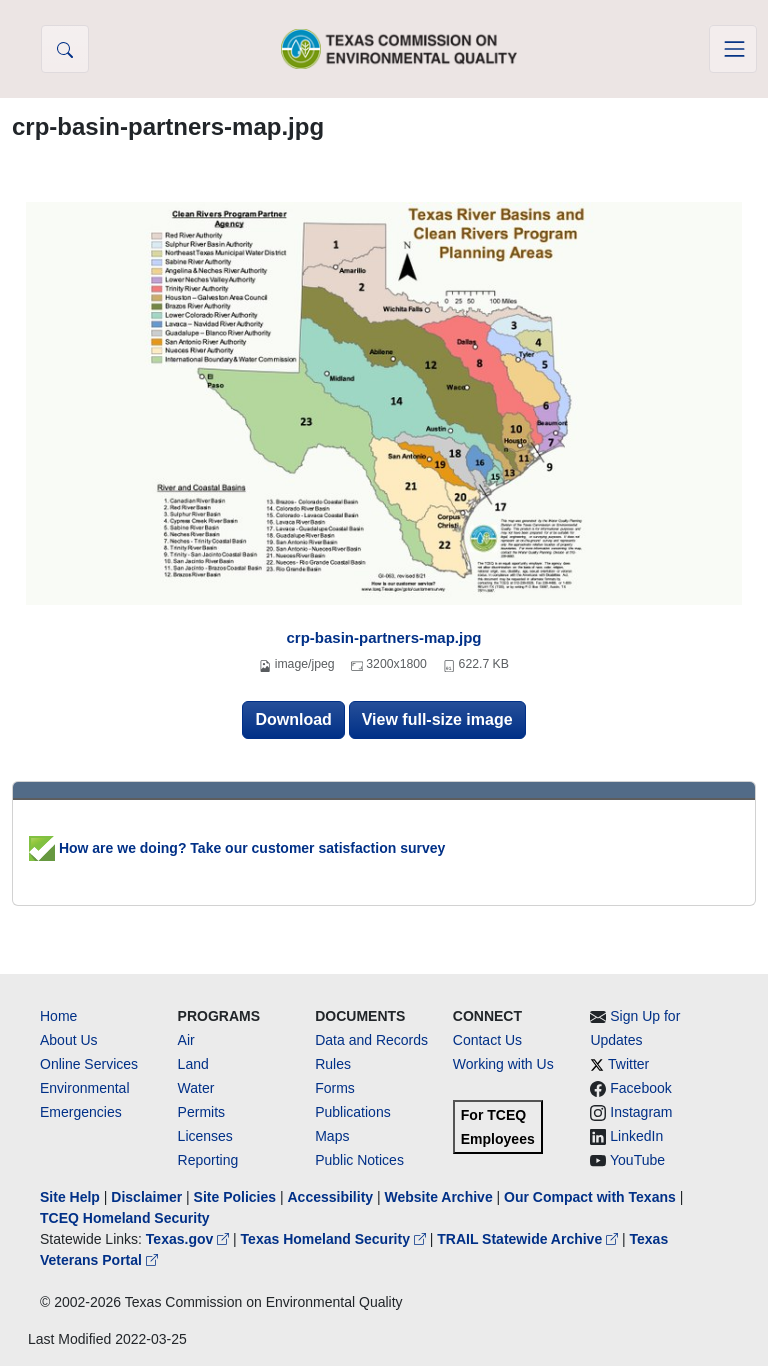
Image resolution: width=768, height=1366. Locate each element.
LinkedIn (636, 1136)
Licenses (205, 1136)
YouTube (637, 1160)
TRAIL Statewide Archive (529, 1239)
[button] (65, 49)
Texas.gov (189, 1239)
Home (58, 1016)
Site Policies (235, 1197)
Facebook (640, 1088)
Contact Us (487, 1040)
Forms (335, 1088)
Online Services (89, 1064)
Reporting (208, 1160)
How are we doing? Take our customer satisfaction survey (237, 848)
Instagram (641, 1112)
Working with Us (503, 1064)
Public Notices (359, 1160)
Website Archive (439, 1197)
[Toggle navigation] (733, 49)
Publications (353, 1112)
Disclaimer (146, 1197)
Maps (332, 1136)
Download (293, 719)
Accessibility (332, 1197)
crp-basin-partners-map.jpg (383, 637)
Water (196, 1088)
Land (193, 1064)
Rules (333, 1064)
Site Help (70, 1197)
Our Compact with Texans (590, 1197)
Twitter (628, 1064)
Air (186, 1040)
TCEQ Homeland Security (125, 1218)
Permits (201, 1112)
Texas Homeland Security (335, 1239)
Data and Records (371, 1040)
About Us (69, 1040)
